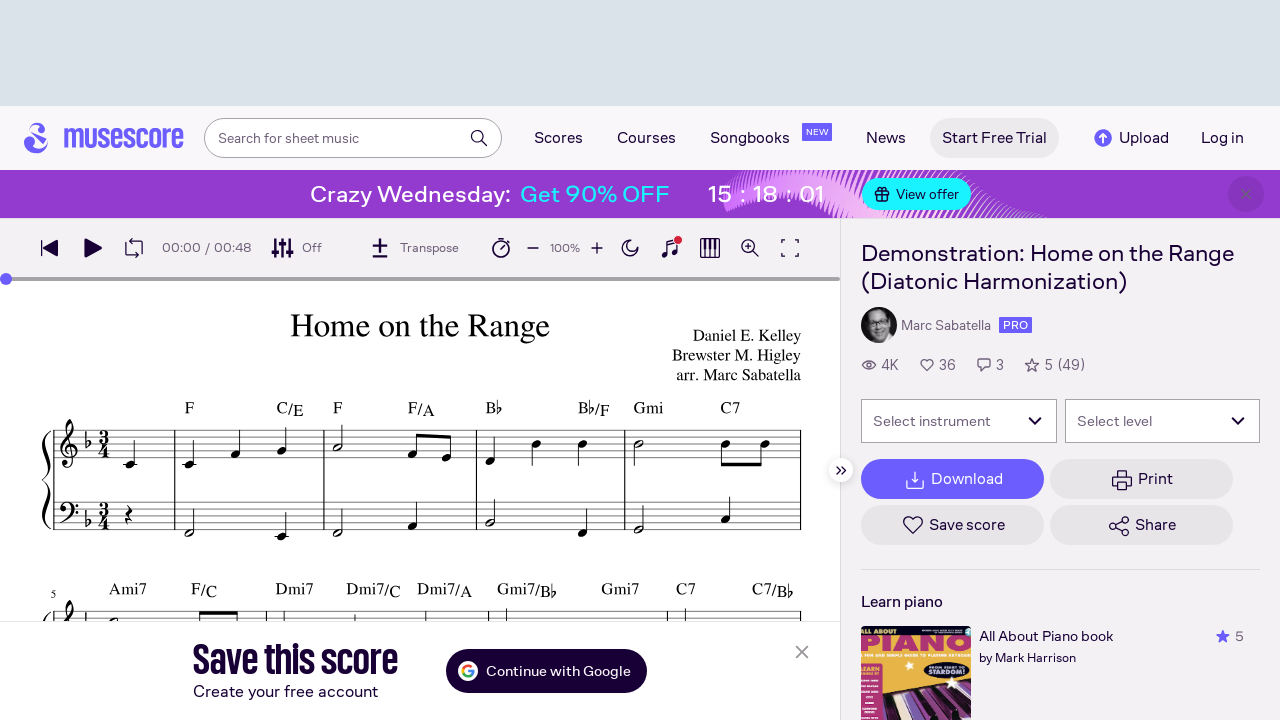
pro (1015, 325)
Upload (1130, 138)
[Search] (479, 138)
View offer (916, 194)
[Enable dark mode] (630, 248)
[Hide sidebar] (841, 470)
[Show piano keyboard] (670, 248)
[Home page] (104, 138)
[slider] (6, 279)
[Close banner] (1246, 194)
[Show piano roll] (710, 248)
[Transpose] (413, 248)
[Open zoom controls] (750, 248)
